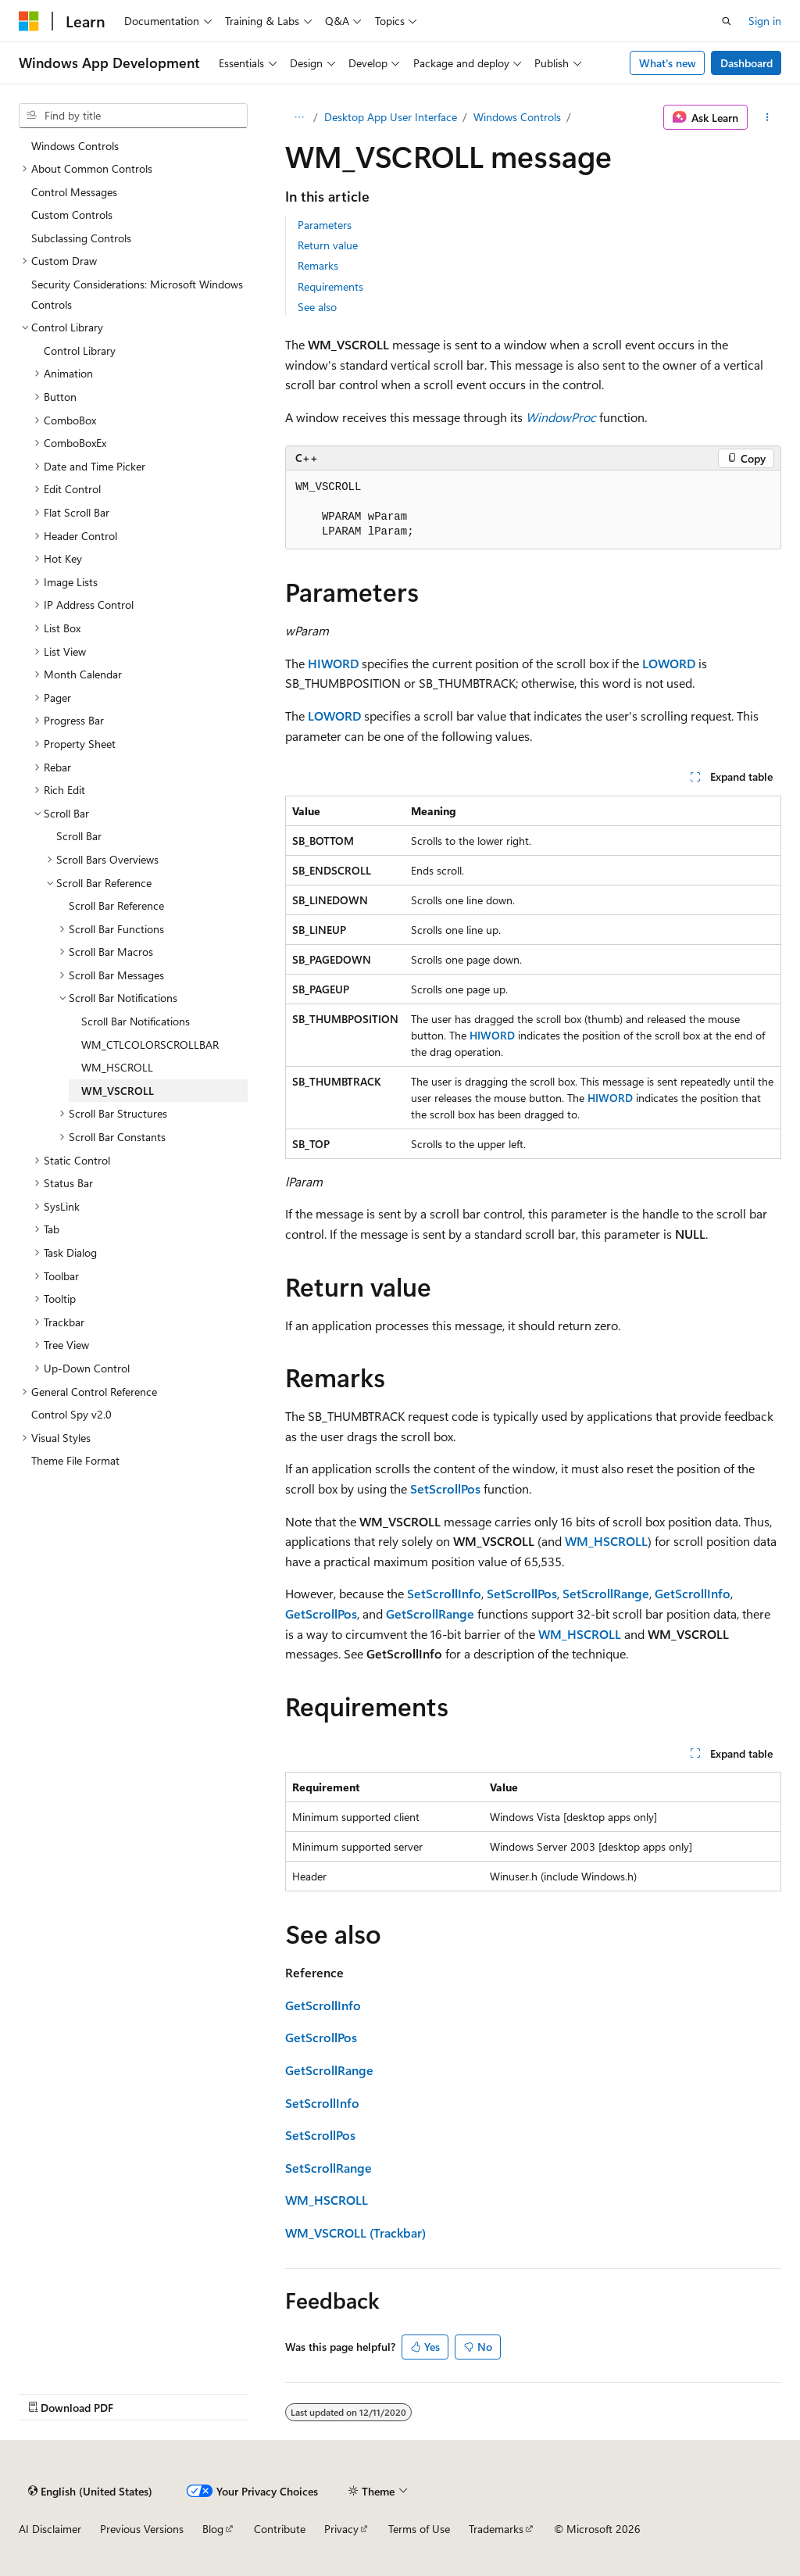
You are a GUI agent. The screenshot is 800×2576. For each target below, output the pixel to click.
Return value (328, 245)
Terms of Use (419, 2528)
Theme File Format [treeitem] (75, 1460)
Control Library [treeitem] (80, 350)
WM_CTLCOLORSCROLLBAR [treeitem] (150, 1044)
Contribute (279, 2528)
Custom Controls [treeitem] (71, 214)
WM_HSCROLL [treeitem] (117, 1067)
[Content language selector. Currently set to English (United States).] (90, 2490)
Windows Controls (517, 116)
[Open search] (726, 21)
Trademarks (496, 2528)
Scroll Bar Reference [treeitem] (116, 905)
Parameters (325, 224)
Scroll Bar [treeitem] (79, 835)
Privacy (341, 2528)
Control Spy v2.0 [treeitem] (71, 1414)
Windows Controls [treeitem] (75, 145)
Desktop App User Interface (390, 116)
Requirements (330, 286)
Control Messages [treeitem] (74, 191)
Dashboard (746, 62)
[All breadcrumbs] (298, 117)
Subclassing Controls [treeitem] (81, 238)
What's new (667, 62)
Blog (212, 2528)
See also (317, 306)
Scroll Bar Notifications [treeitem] (135, 1021)
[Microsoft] (29, 21)
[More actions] (767, 117)
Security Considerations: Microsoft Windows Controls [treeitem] (137, 294)
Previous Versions (142, 2528)
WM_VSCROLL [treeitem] (117, 1090)
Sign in (764, 20)
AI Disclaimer (50, 2528)
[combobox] (133, 115)
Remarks (318, 265)
